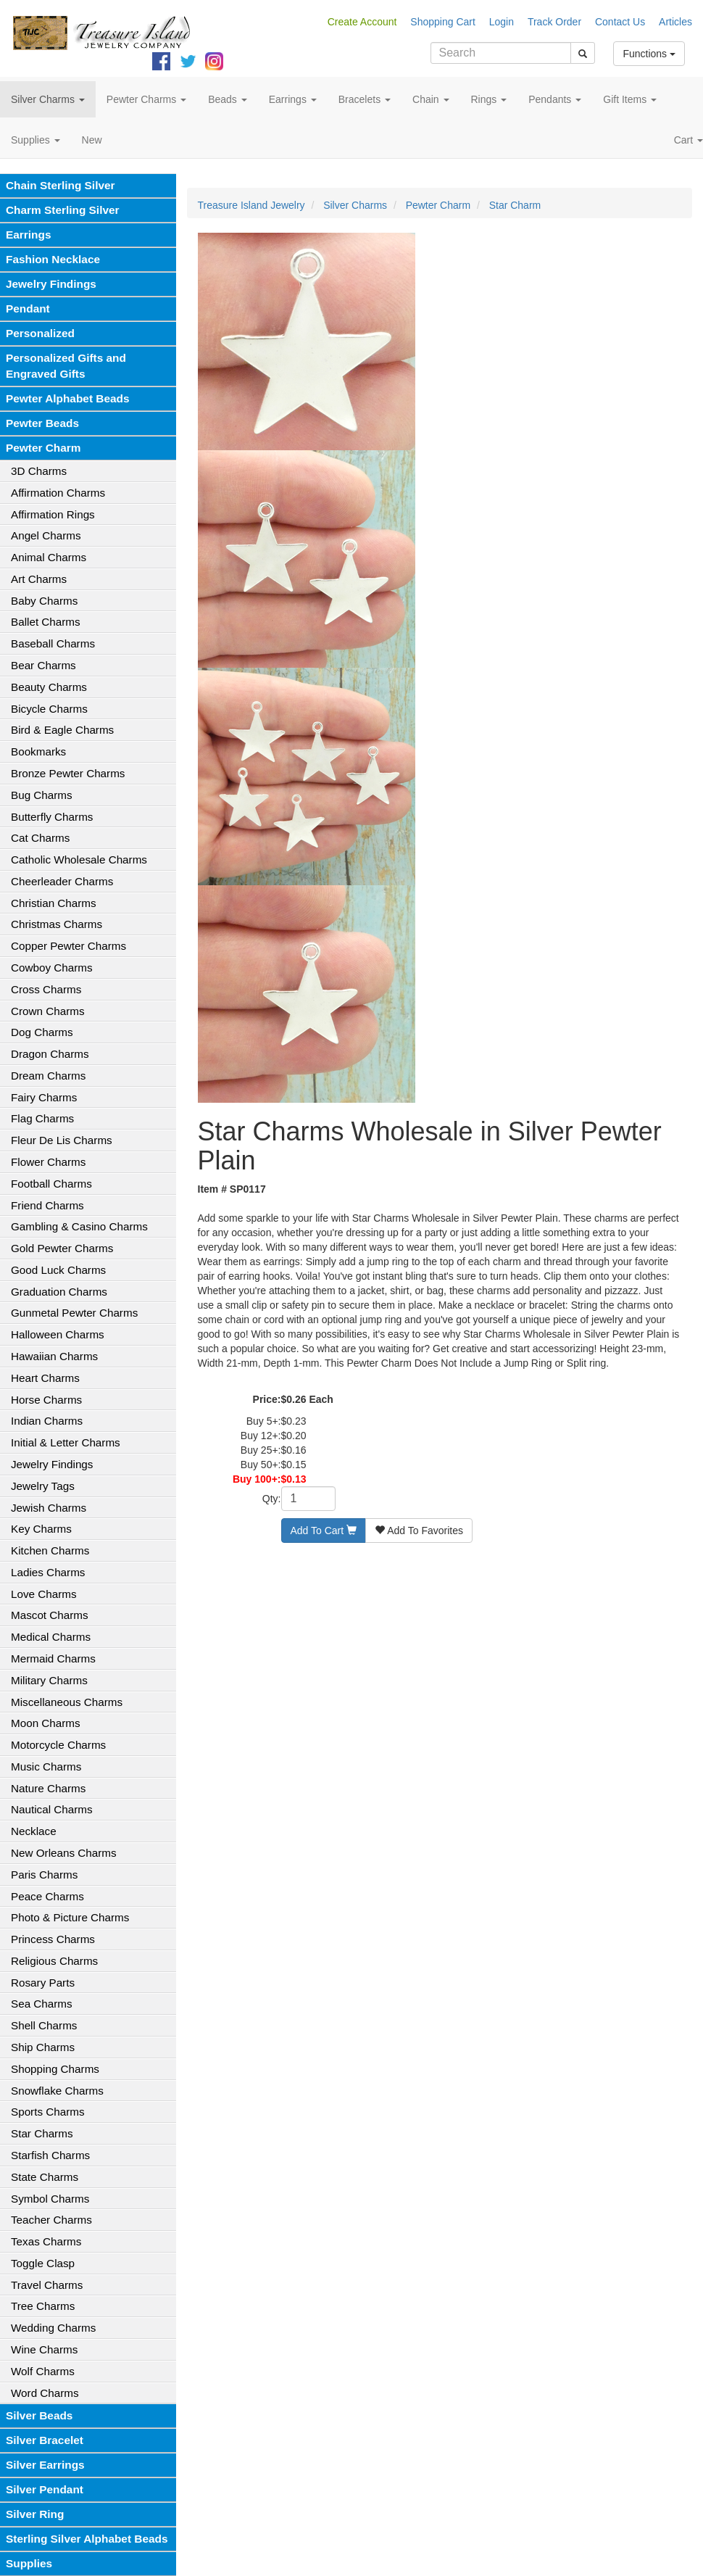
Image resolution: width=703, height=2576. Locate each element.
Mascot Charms (49, 1615)
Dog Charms (42, 1032)
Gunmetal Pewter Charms (74, 1312)
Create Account (362, 22)
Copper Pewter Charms (68, 946)
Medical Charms (51, 1637)
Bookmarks (38, 751)
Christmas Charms (56, 924)
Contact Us (620, 22)
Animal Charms (48, 557)
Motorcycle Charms (58, 1745)
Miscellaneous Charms (66, 1702)
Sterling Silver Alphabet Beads (87, 2538)
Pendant (28, 308)
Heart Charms (45, 1378)
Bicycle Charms (49, 709)
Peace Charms (47, 1896)
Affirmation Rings (53, 514)
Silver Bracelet (44, 2440)
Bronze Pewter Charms (68, 773)
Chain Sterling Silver (60, 185)
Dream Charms (48, 1075)
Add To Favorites (419, 1530)
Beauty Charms (49, 687)
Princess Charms (53, 1939)
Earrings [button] (293, 99)
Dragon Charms (50, 1054)
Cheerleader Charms (62, 881)
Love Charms (44, 1594)
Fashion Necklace (53, 259)
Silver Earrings (45, 2465)
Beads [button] (227, 99)
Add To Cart (324, 1530)
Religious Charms (54, 1961)
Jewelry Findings (51, 284)
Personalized (40, 333)
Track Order (554, 22)
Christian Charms (53, 903)
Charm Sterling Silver (63, 210)
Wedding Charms (53, 2328)
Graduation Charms (59, 1291)
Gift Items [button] (630, 99)
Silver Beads (39, 2415)
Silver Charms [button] (48, 99)
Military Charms (49, 1680)
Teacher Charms (51, 2219)
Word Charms (45, 2393)
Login (501, 22)
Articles (675, 22)
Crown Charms (48, 1011)
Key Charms (41, 1529)
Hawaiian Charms (54, 1356)
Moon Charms (45, 1723)
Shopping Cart (442, 22)
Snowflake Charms (57, 2090)
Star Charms (42, 2133)
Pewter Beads (42, 423)
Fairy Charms (44, 1097)
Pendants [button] (554, 99)
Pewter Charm (43, 448)
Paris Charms (44, 1874)
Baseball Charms (53, 643)
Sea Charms (41, 2003)
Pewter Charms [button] (146, 99)
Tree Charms (43, 2306)
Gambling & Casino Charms (79, 1226)
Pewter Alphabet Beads (67, 398)
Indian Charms (47, 1421)
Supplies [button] (35, 140)
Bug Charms (41, 795)
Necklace (34, 1831)
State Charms (44, 2177)
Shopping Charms (55, 2069)
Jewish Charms (48, 1508)
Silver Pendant (44, 2489)
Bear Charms (43, 665)
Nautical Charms (52, 1809)
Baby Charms (44, 601)
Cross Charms (46, 989)
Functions (649, 53)
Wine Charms (44, 2349)
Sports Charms (48, 2111)
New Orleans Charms (64, 1853)
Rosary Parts (43, 1982)
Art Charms (39, 579)
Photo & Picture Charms (70, 1917)
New (92, 140)
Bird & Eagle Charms (62, 730)
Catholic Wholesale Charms (79, 859)
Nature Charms (48, 1788)
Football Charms (51, 1183)
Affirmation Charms (58, 492)
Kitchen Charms (50, 1550)
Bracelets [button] (364, 99)
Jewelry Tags (43, 1486)
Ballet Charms (45, 622)
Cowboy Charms (52, 967)
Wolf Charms (43, 2371)
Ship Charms (43, 2047)
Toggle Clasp (43, 2263)
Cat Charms (40, 838)
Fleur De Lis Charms (61, 1140)
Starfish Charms (50, 2155)
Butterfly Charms (52, 817)
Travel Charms (47, 2285)
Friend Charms (47, 1205)
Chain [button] (430, 99)
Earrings (28, 234)
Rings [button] (489, 99)
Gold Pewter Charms (62, 1248)
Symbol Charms (50, 2198)
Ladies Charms (48, 1572)
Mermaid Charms (53, 1658)
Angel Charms (46, 535)
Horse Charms (46, 1399)
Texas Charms (46, 2241)
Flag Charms (42, 1118)
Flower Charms (48, 1162)
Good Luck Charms (58, 1270)
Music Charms (46, 1766)
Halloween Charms (57, 1334)
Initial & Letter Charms (65, 1442)
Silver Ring (35, 2514)
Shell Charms (44, 2025)
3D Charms (39, 471)
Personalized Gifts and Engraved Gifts (66, 366)
